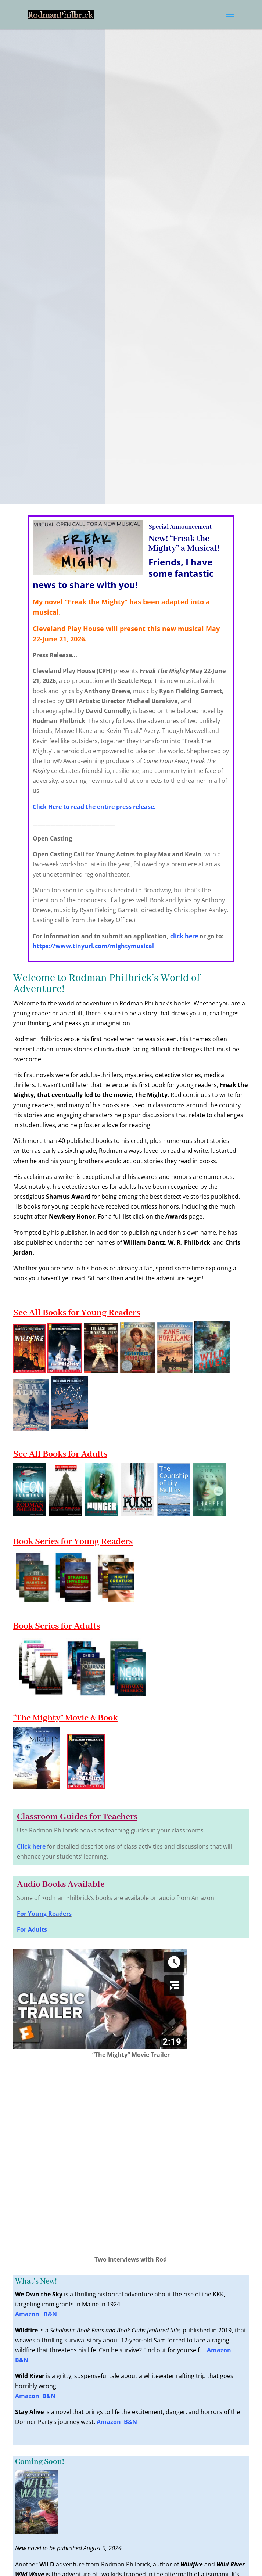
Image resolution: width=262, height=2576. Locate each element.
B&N (50, 2314)
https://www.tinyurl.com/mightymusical (93, 946)
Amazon (29, 2314)
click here (184, 936)
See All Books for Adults (60, 1454)
